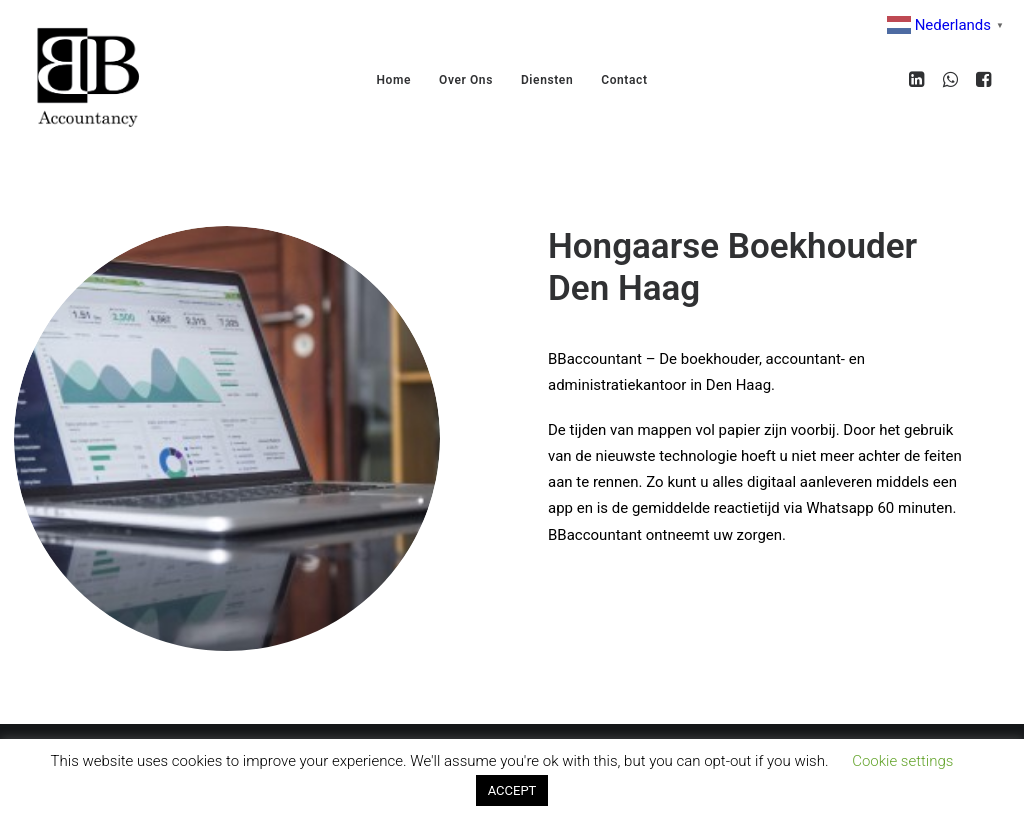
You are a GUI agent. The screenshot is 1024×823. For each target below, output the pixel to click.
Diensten (547, 80)
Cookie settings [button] (902, 761)
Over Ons (466, 80)
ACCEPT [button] (512, 790)
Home (393, 80)
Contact (624, 80)
